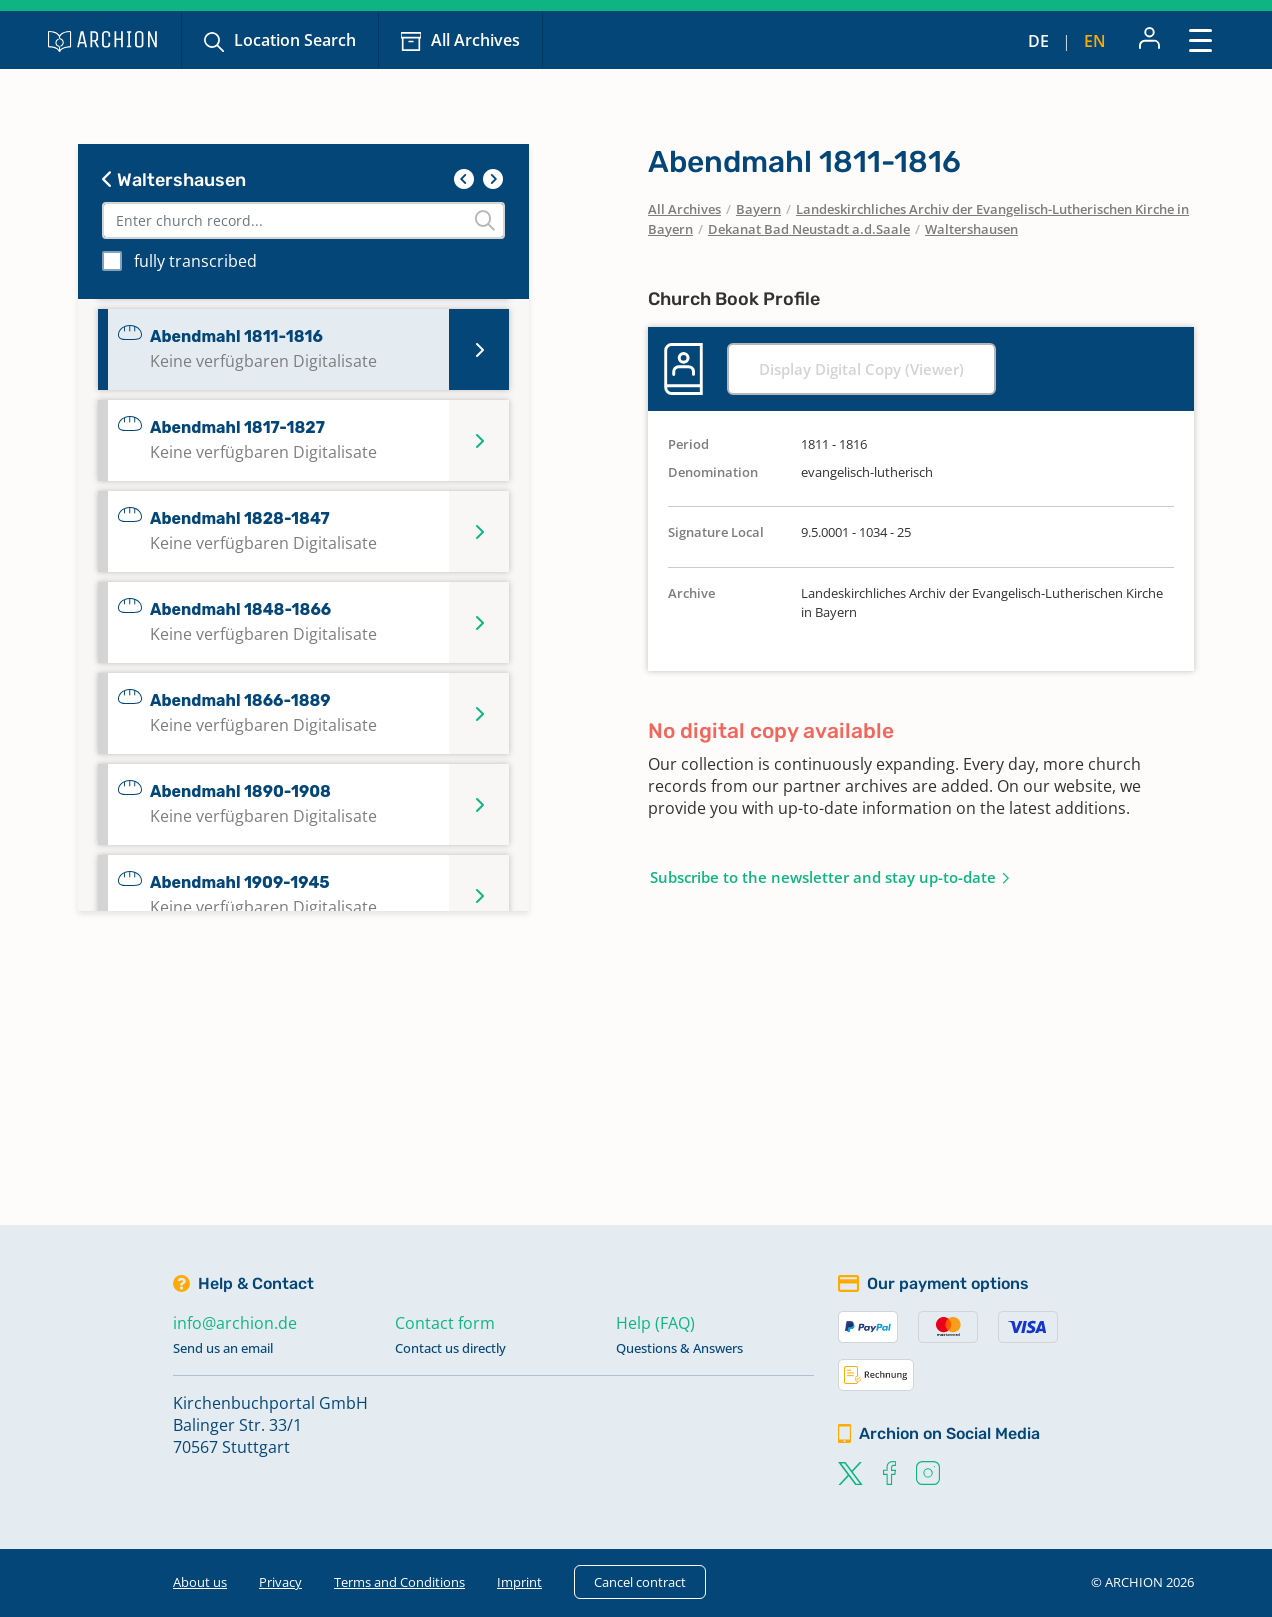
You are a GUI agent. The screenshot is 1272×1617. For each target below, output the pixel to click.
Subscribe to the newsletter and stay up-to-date (823, 877)
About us (200, 1582)
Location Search (295, 40)
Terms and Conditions (399, 1582)
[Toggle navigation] (1200, 39)
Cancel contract (640, 1582)
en (1095, 41)
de (1038, 41)
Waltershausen (174, 180)
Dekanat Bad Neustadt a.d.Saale (809, 229)
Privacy (280, 1582)
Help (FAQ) (655, 1323)
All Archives (475, 40)
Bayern (758, 209)
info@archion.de (235, 1323)
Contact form (445, 1323)
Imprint (519, 1582)
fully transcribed (195, 261)
